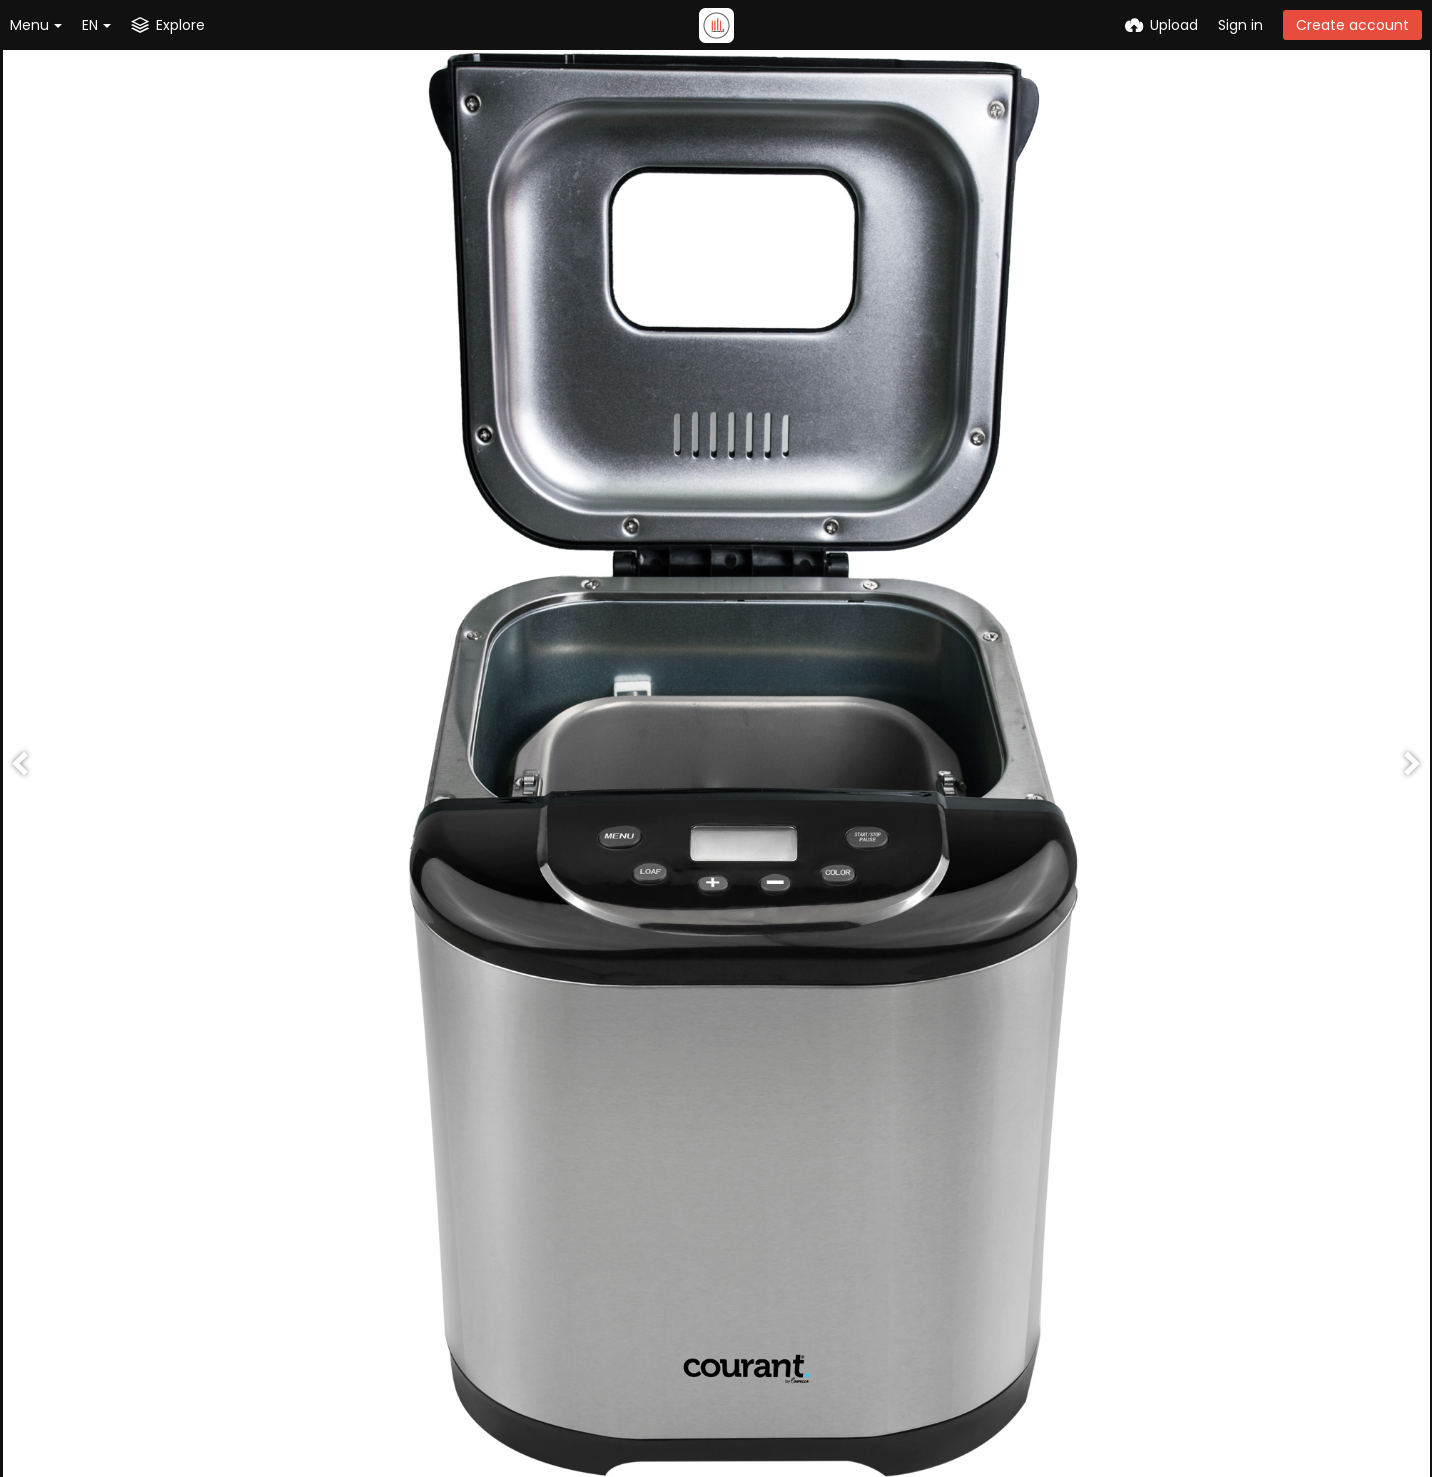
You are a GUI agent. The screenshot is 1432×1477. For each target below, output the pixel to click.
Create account (1352, 25)
